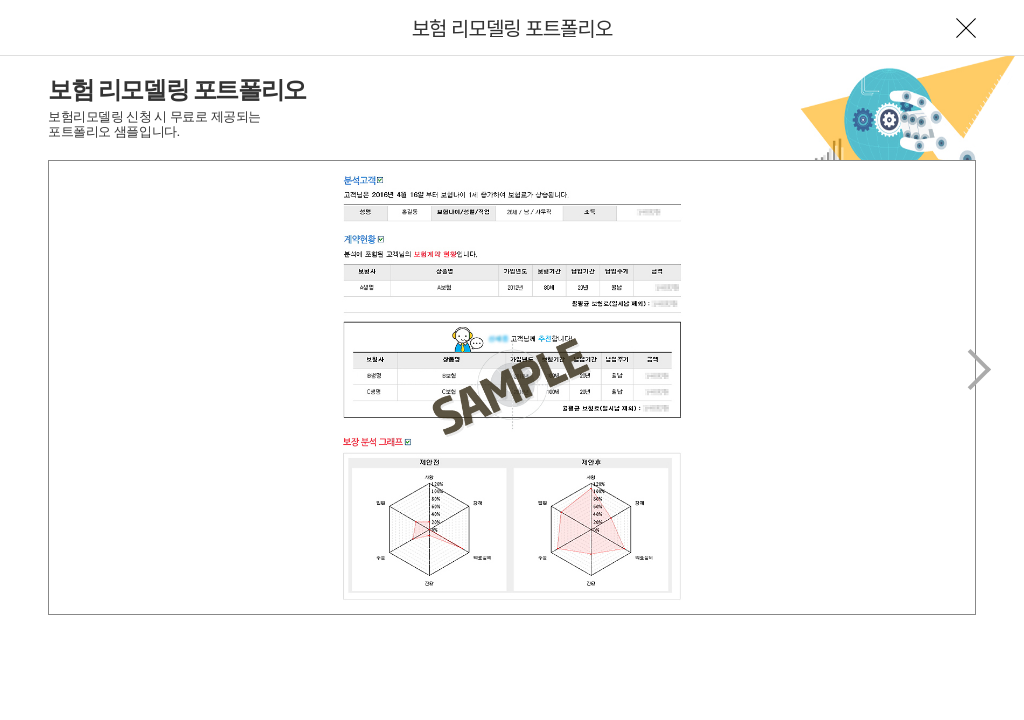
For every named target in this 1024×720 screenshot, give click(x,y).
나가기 (966, 28)
